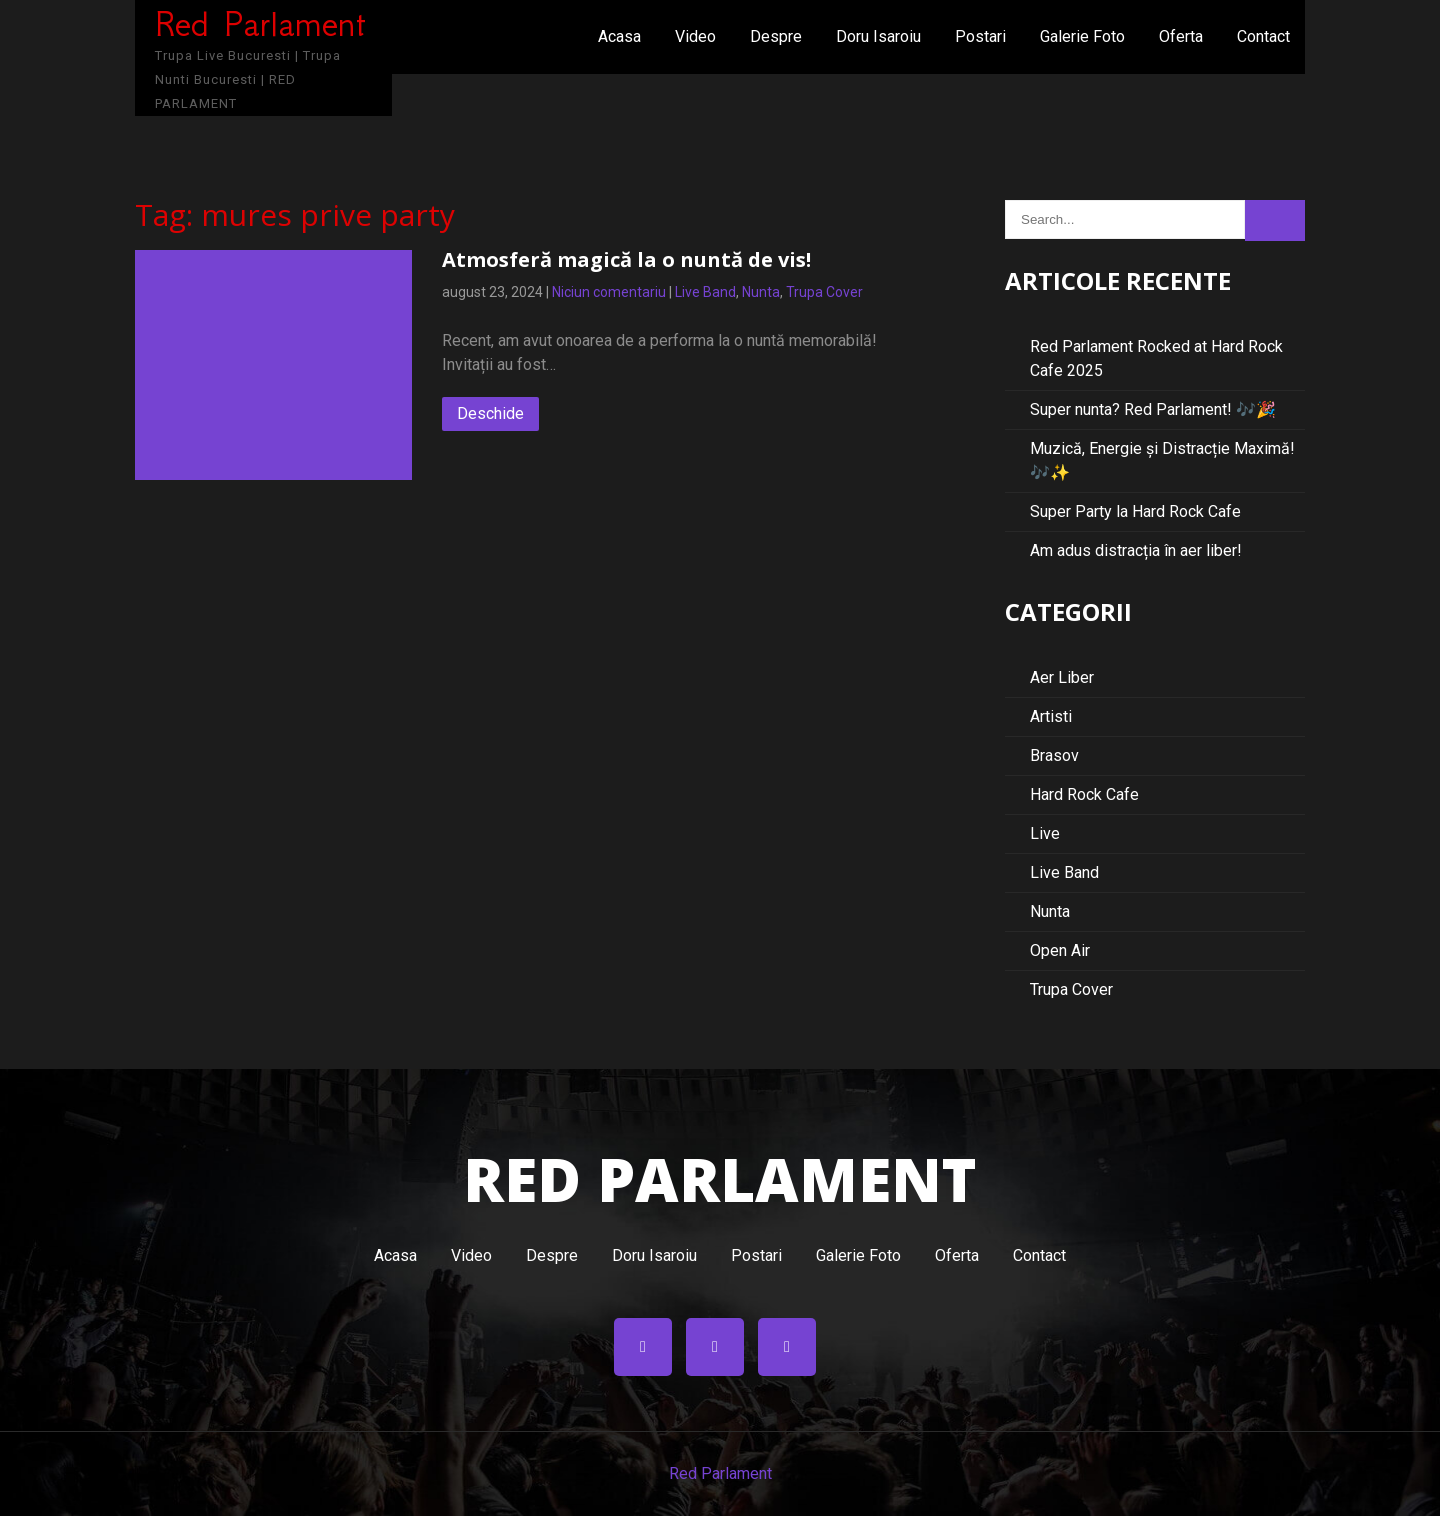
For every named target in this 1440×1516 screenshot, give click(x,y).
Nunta (761, 292)
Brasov (1054, 755)
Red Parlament (720, 1473)
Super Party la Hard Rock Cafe (1135, 511)
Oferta (1181, 36)
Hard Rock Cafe (1084, 794)
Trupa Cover (824, 292)
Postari (980, 36)
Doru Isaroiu (878, 36)
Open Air (1060, 950)
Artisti (1051, 716)
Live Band (705, 292)
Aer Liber (1062, 677)
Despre (776, 36)
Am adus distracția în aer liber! (1136, 550)
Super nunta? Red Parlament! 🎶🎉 (1153, 409)
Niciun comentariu (609, 292)
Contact (1263, 36)
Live (1045, 833)
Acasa (619, 36)
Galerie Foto (1082, 36)
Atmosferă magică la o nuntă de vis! (626, 259)
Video (695, 36)
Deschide (490, 413)
